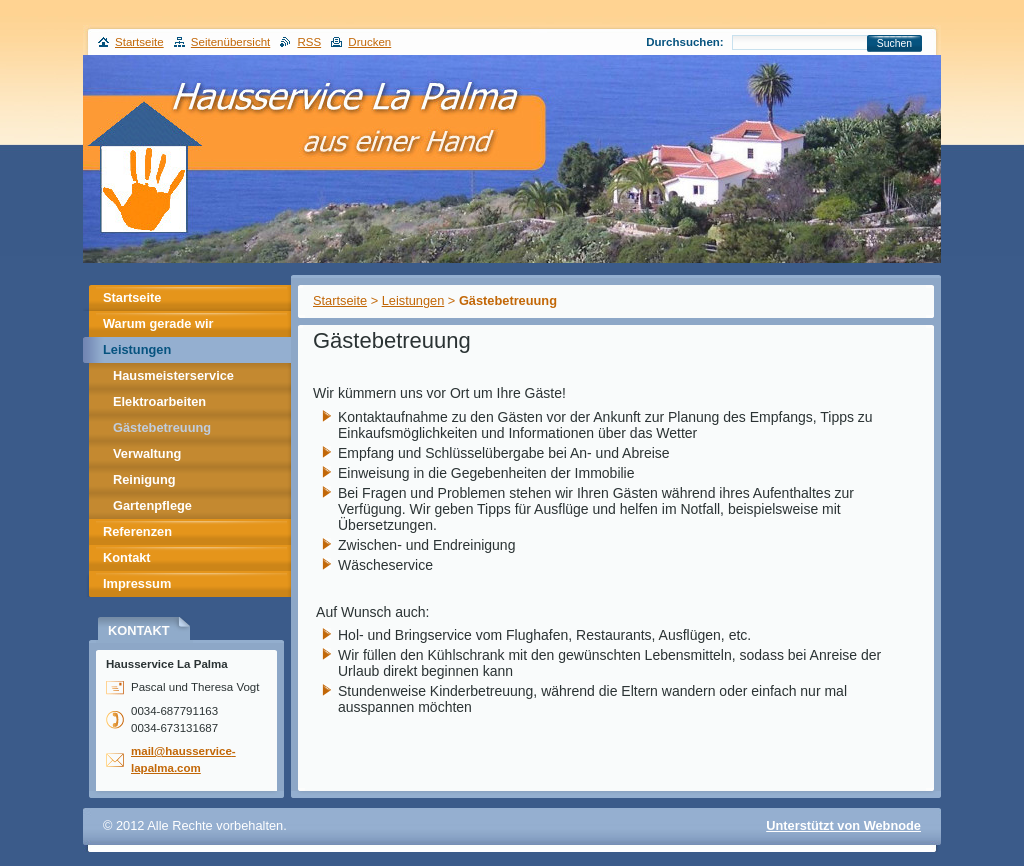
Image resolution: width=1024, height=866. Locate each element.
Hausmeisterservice (173, 375)
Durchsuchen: (684, 42)
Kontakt (127, 557)
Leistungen (413, 300)
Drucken (369, 42)
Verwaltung (147, 453)
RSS (309, 42)
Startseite (340, 300)
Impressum (137, 583)
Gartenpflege (152, 505)
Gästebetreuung (162, 427)
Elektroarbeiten (159, 401)
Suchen (894, 43)
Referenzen (137, 531)
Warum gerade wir (158, 323)
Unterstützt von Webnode (843, 825)
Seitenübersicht (230, 42)
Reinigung (144, 479)
